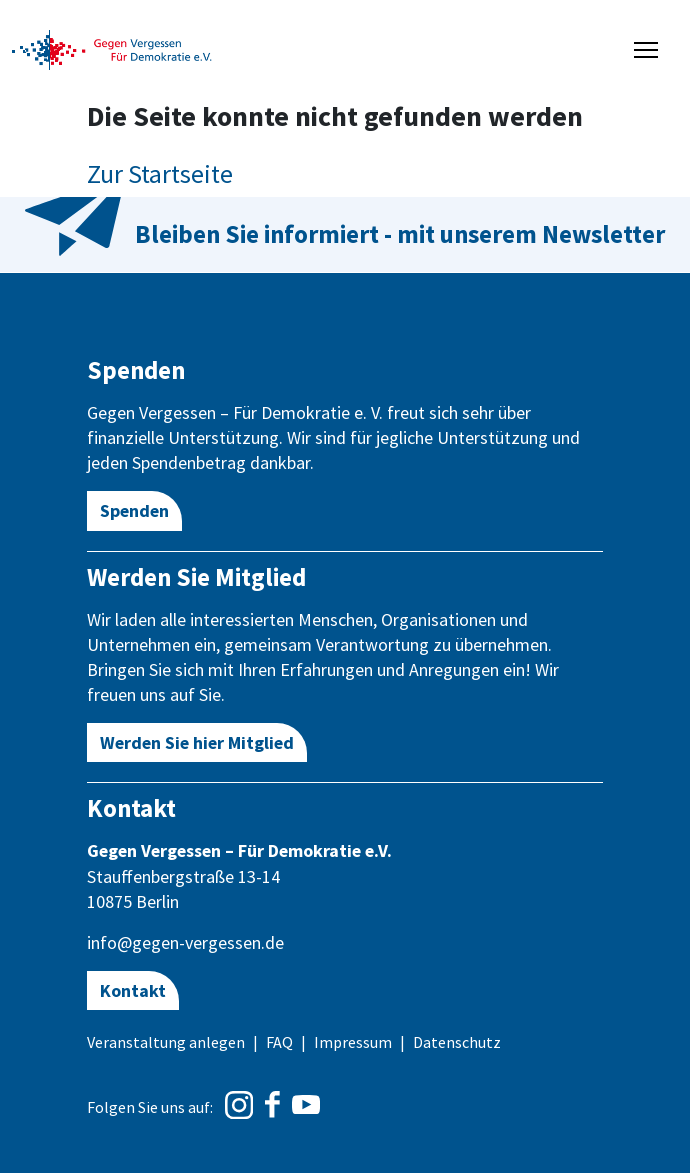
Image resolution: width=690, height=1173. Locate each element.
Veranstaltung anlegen (166, 1042)
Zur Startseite (160, 173)
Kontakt (133, 990)
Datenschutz (457, 1042)
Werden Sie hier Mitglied (197, 742)
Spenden (134, 510)
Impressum (353, 1042)
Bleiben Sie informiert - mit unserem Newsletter (400, 234)
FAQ (279, 1042)
